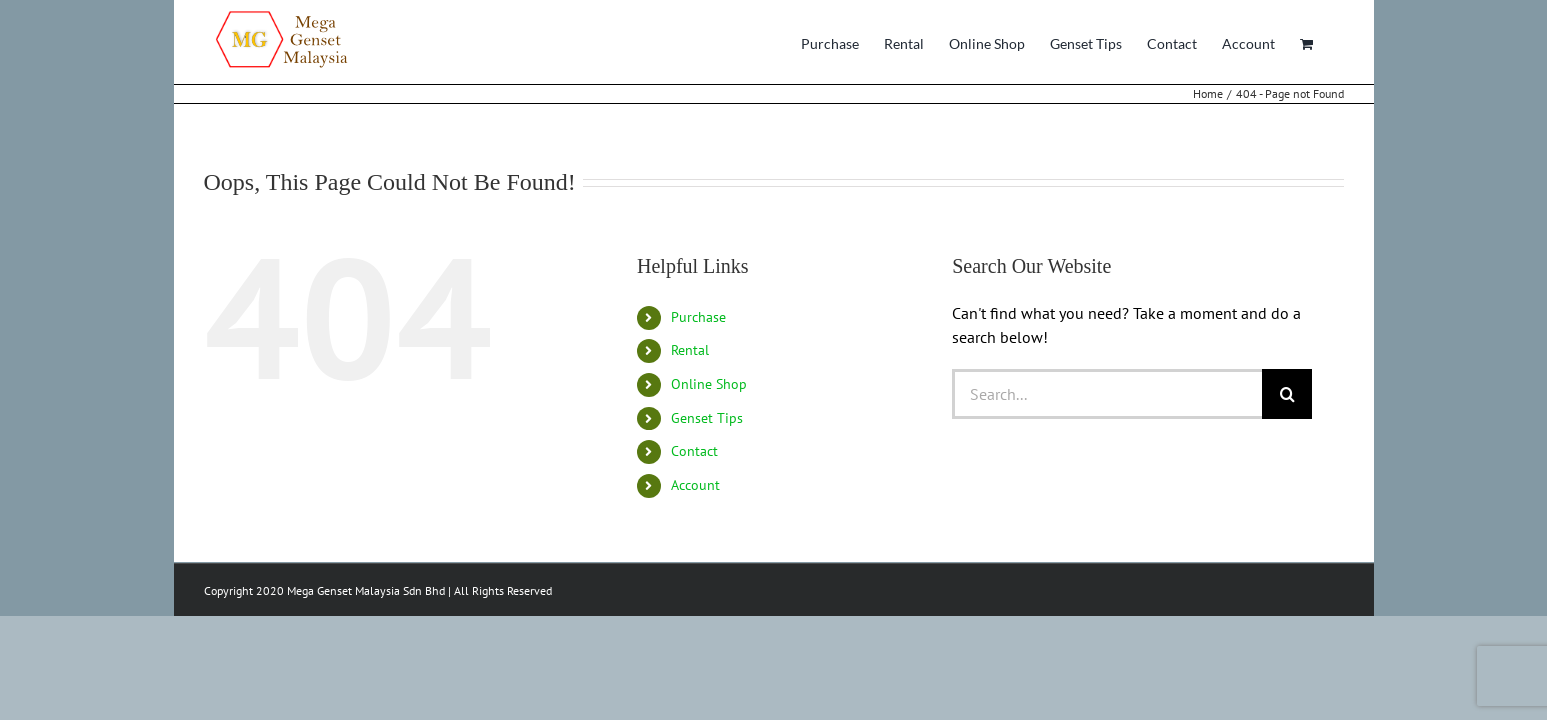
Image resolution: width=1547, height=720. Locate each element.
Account (695, 485)
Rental (690, 350)
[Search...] (1107, 394)
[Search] (1287, 394)
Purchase (698, 317)
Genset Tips (707, 418)
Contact (694, 451)
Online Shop (709, 384)
